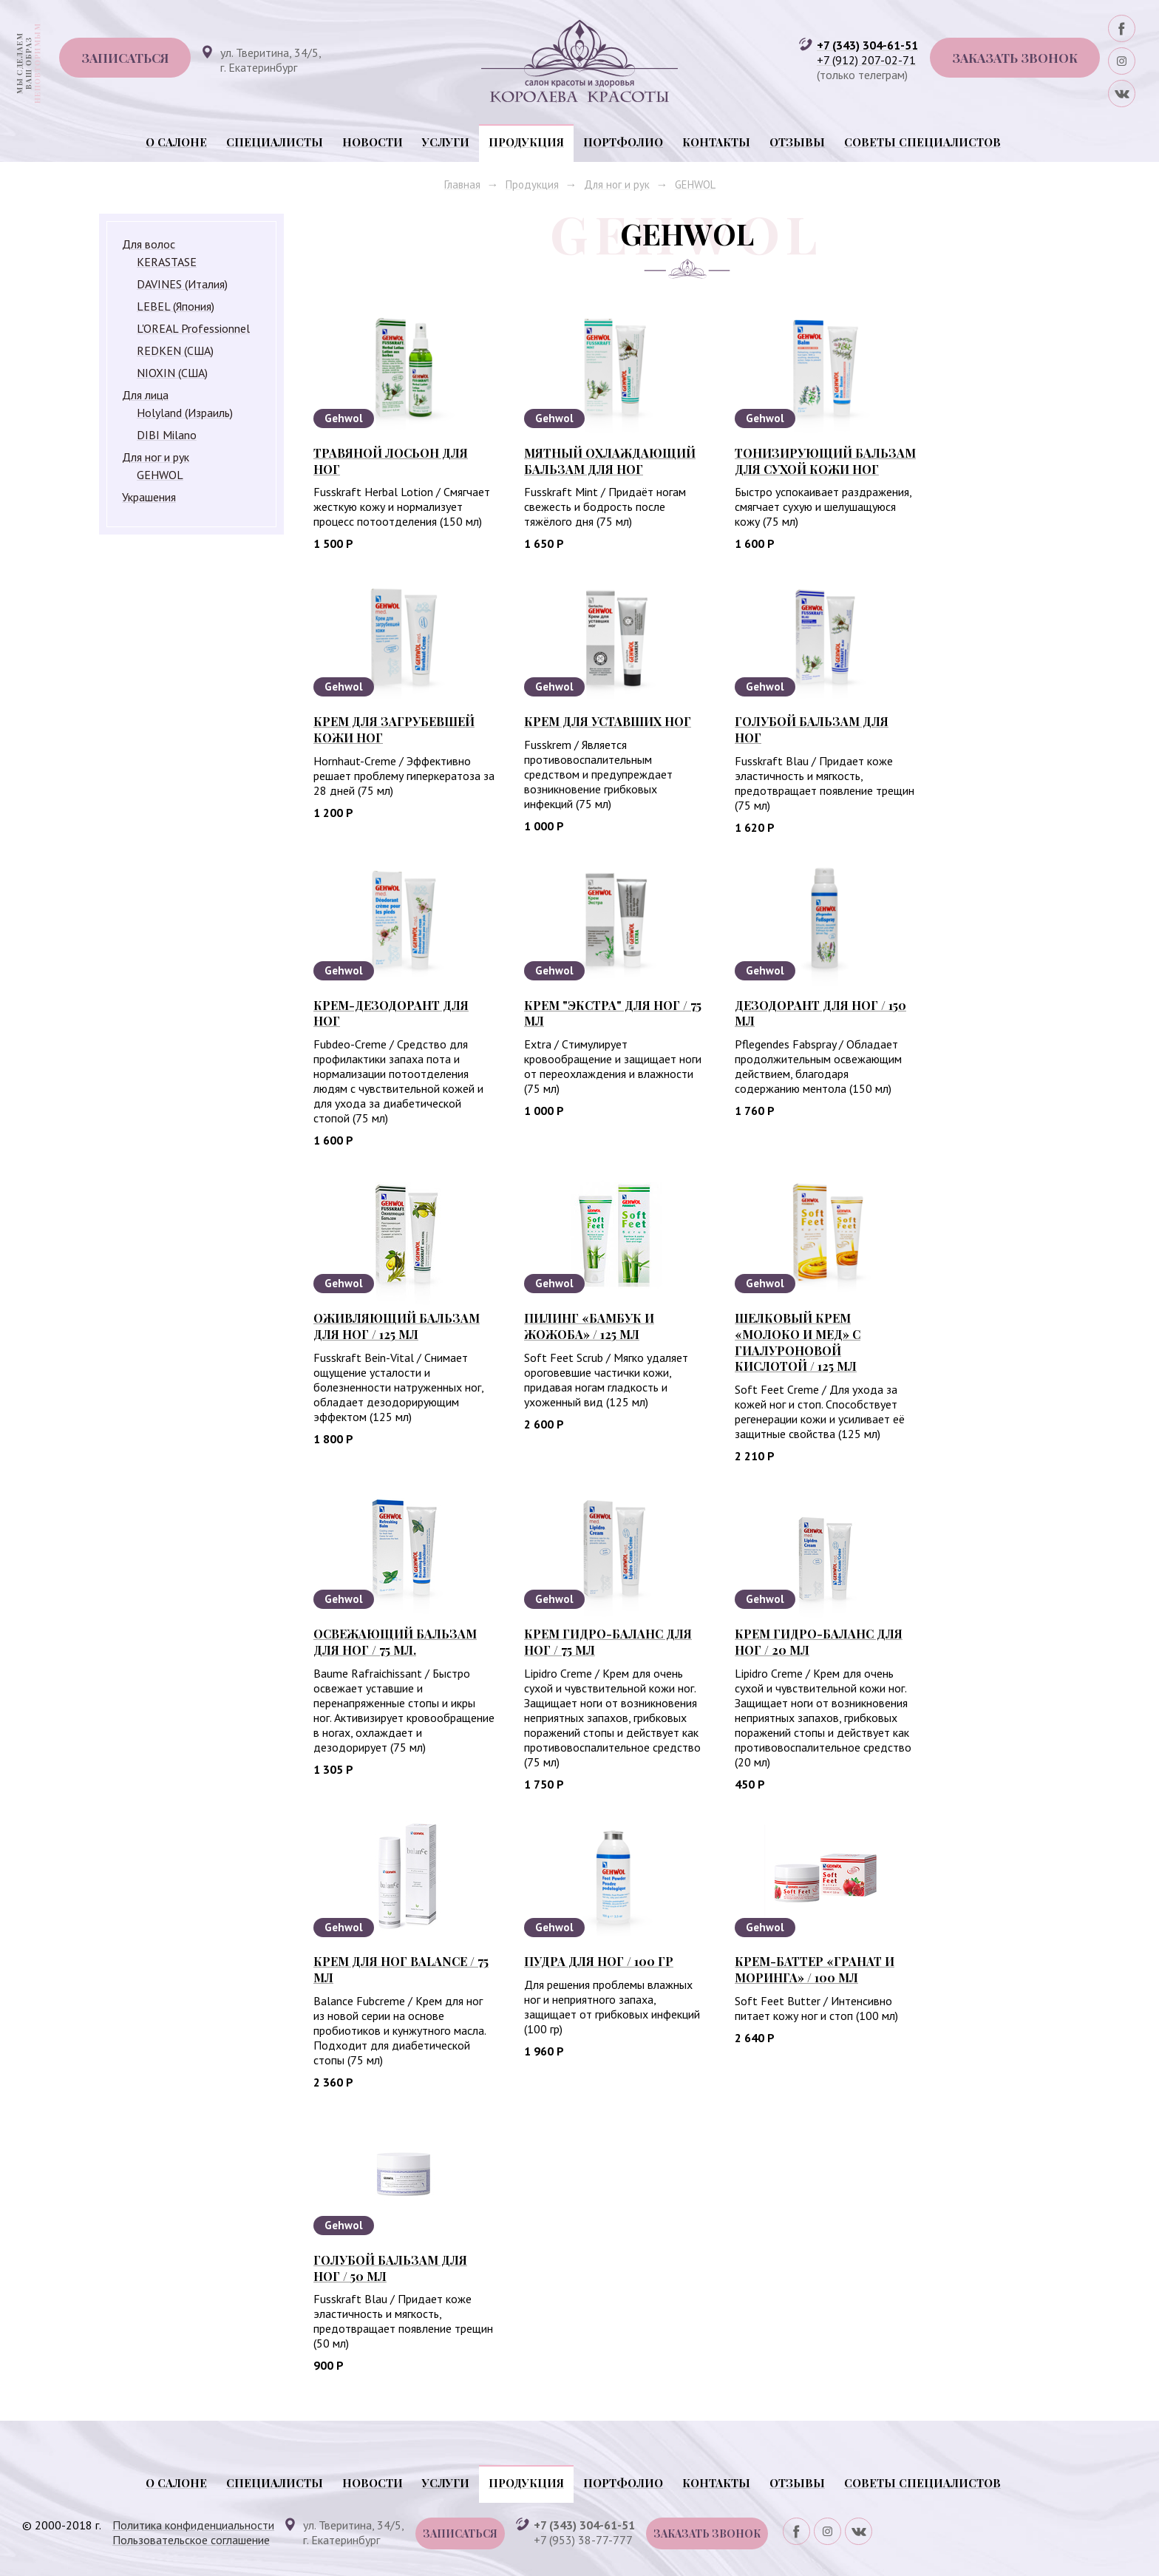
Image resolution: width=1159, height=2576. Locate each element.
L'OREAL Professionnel (193, 328)
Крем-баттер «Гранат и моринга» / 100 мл (814, 1969)
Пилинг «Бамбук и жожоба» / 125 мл (589, 1326)
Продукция (526, 142)
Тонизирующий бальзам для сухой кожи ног (825, 461)
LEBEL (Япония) (175, 306)
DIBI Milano (167, 434)
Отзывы (797, 142)
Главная (462, 184)
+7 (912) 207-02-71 (866, 59)
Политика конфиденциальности (193, 2525)
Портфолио (623, 142)
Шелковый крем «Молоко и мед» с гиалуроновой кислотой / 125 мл (797, 1342)
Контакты (716, 142)
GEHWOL (695, 184)
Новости (372, 142)
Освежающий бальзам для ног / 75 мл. (395, 1642)
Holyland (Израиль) (185, 412)
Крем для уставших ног (607, 721)
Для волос (148, 244)
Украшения (149, 496)
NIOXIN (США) (172, 372)
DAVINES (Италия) (182, 284)
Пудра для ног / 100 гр (598, 1961)
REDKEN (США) (175, 350)
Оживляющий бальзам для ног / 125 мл (396, 1326)
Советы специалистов (922, 142)
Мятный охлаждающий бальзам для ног (610, 461)
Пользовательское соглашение (191, 2539)
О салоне (176, 142)
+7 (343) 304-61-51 (867, 45)
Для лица (145, 394)
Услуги (445, 142)
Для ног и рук (617, 184)
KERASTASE (167, 261)
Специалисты (274, 142)
